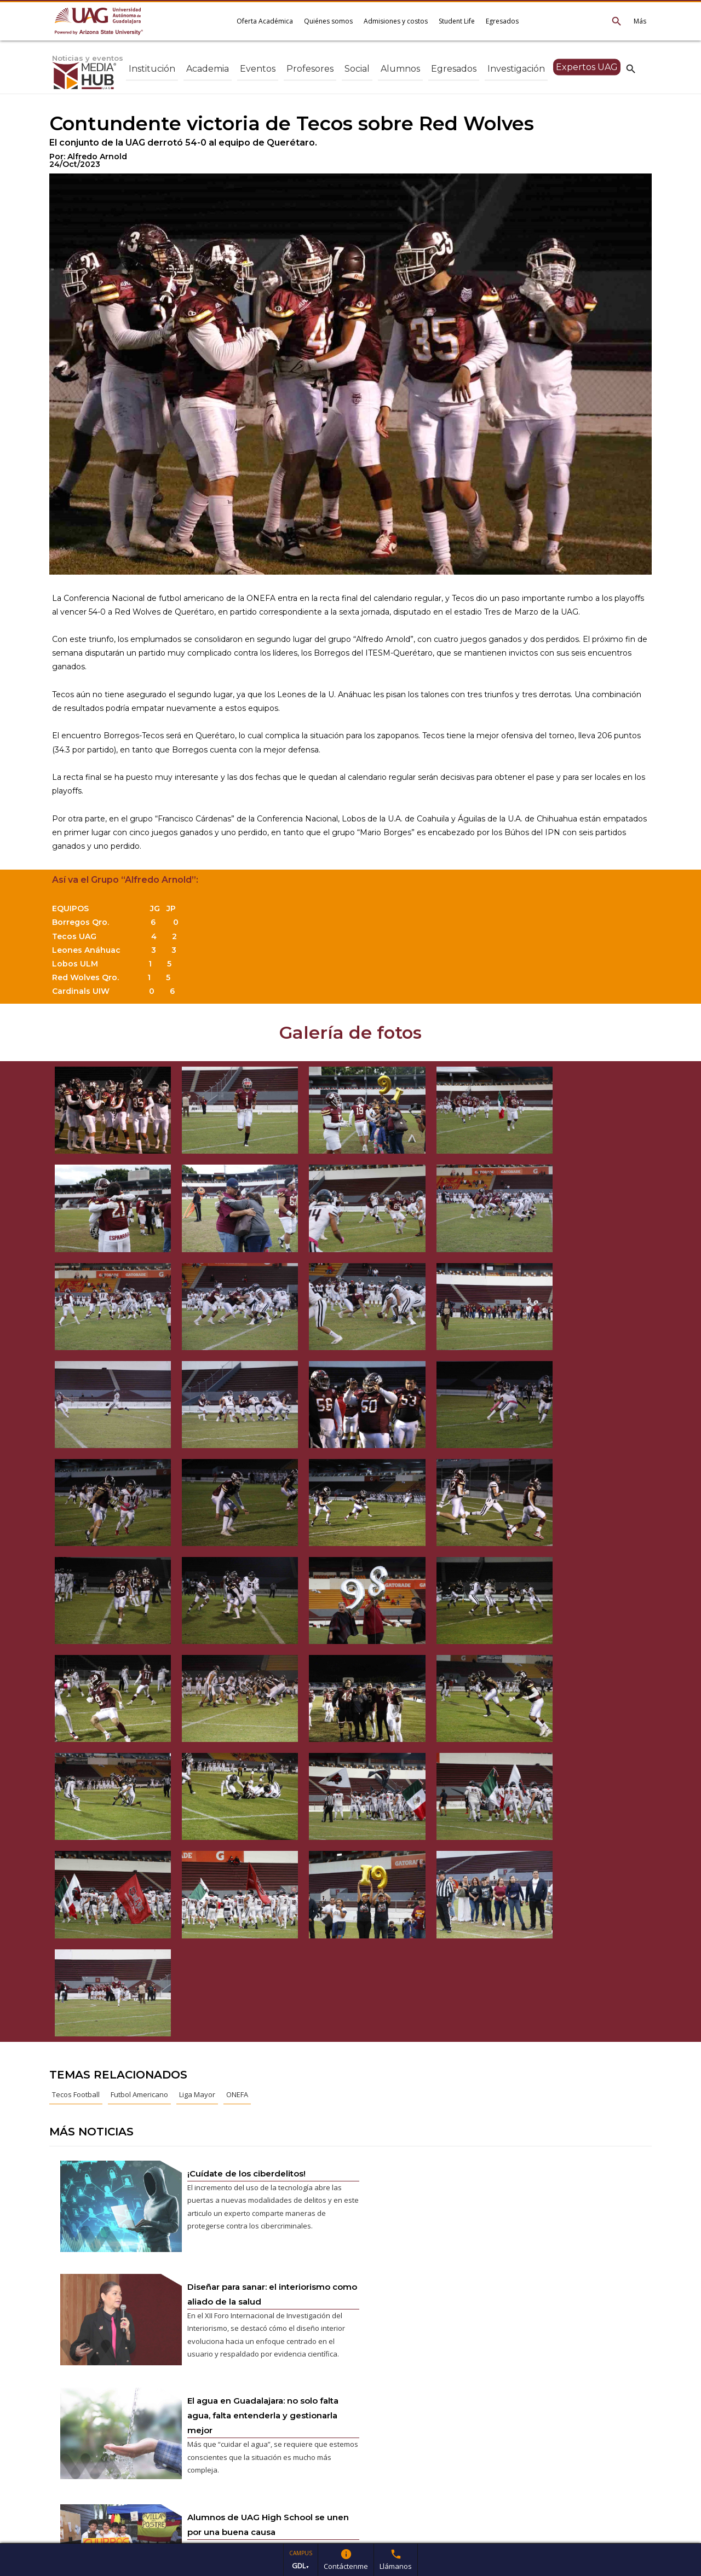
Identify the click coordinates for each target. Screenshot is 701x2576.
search (631, 68)
